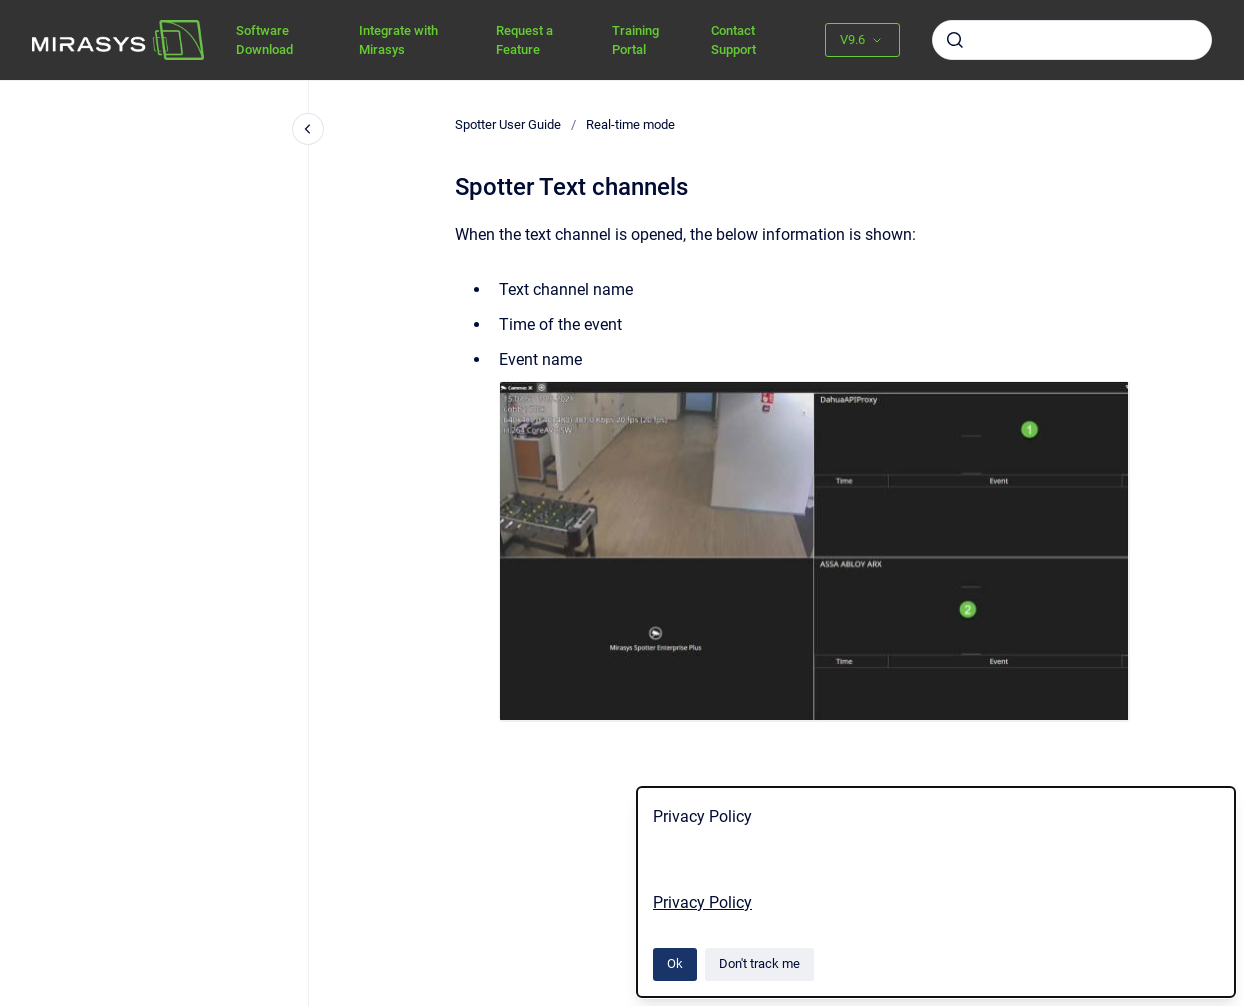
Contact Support (733, 40)
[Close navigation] (308, 129)
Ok (675, 963)
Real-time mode (630, 124)
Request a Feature (524, 40)
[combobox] (1072, 40)
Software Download (264, 40)
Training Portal (635, 40)
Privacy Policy (702, 902)
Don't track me (759, 963)
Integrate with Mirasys (398, 40)
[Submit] (955, 40)
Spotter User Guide (508, 124)
